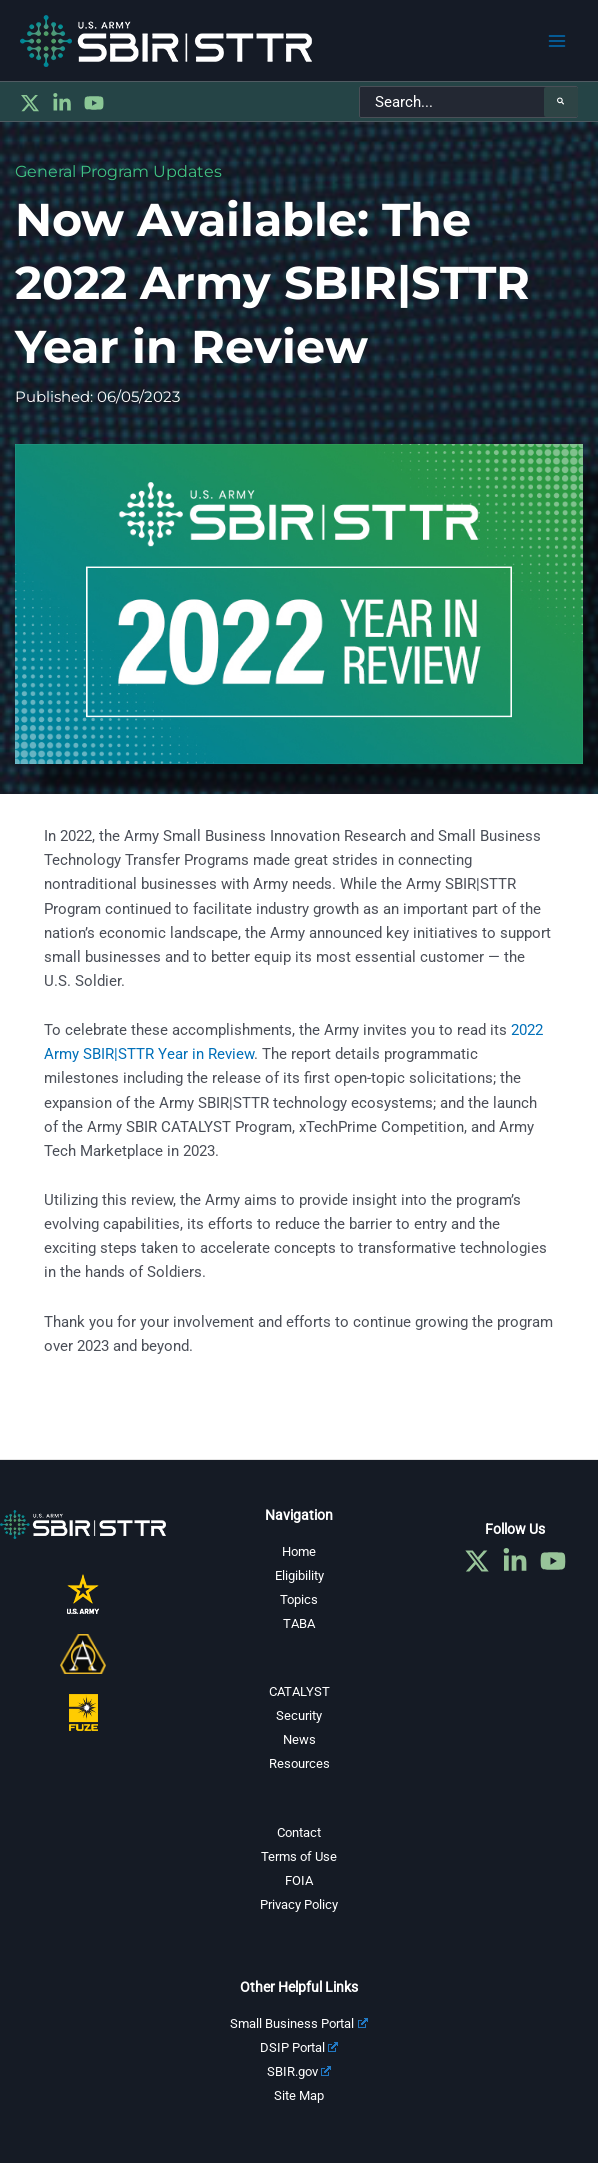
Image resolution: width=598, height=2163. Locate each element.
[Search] (561, 102)
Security (299, 1715)
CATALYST (299, 1691)
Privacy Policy (299, 1904)
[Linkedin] (62, 103)
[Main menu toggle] (557, 41)
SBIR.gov (299, 2071)
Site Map (299, 2095)
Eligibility (299, 1575)
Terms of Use (299, 1856)
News (299, 1739)
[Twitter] (30, 103)
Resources (299, 1763)
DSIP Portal (299, 2047)
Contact (299, 1832)
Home (299, 1551)
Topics (299, 1599)
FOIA (299, 1880)
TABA (299, 1623)
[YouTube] (94, 103)
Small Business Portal (299, 2023)
